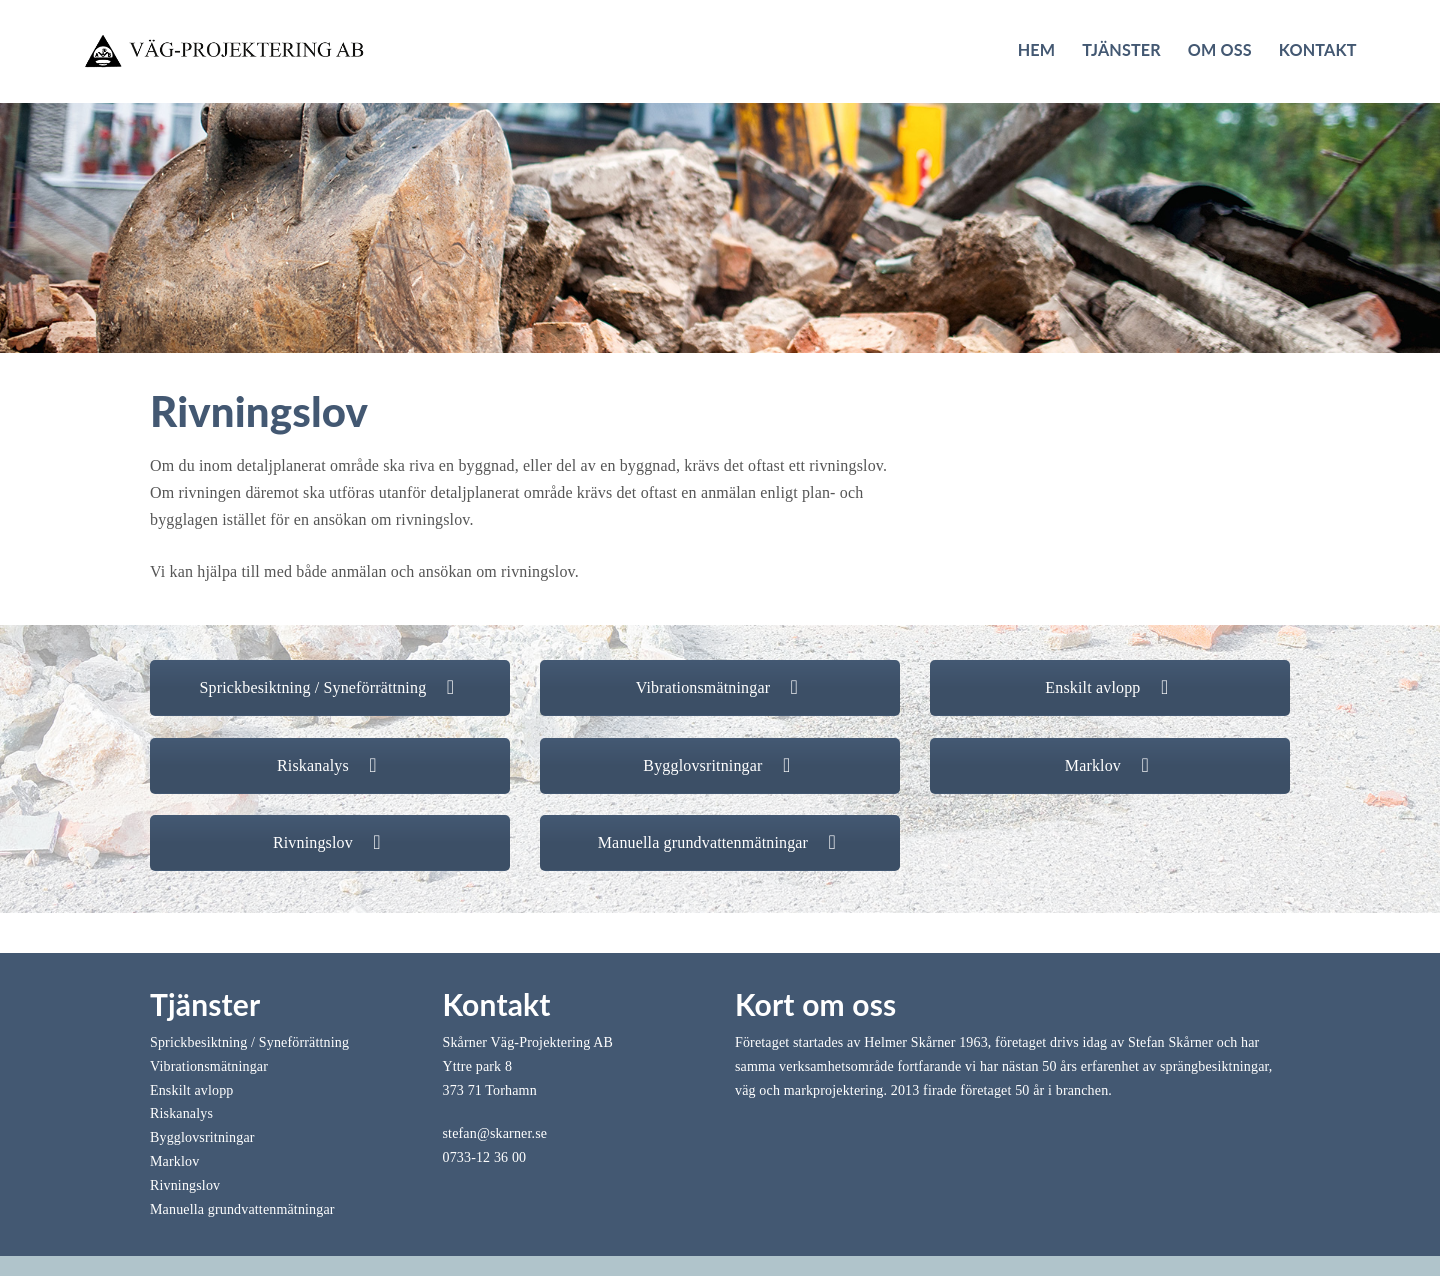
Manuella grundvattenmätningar (720, 842)
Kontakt (1318, 49)
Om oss (1220, 49)
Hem (1037, 49)
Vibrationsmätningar (720, 687)
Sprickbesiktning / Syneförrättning (330, 687)
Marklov (1110, 765)
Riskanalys (330, 765)
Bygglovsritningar (719, 765)
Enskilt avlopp (1109, 687)
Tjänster (1121, 49)
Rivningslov (330, 842)
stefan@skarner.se (495, 1133)
